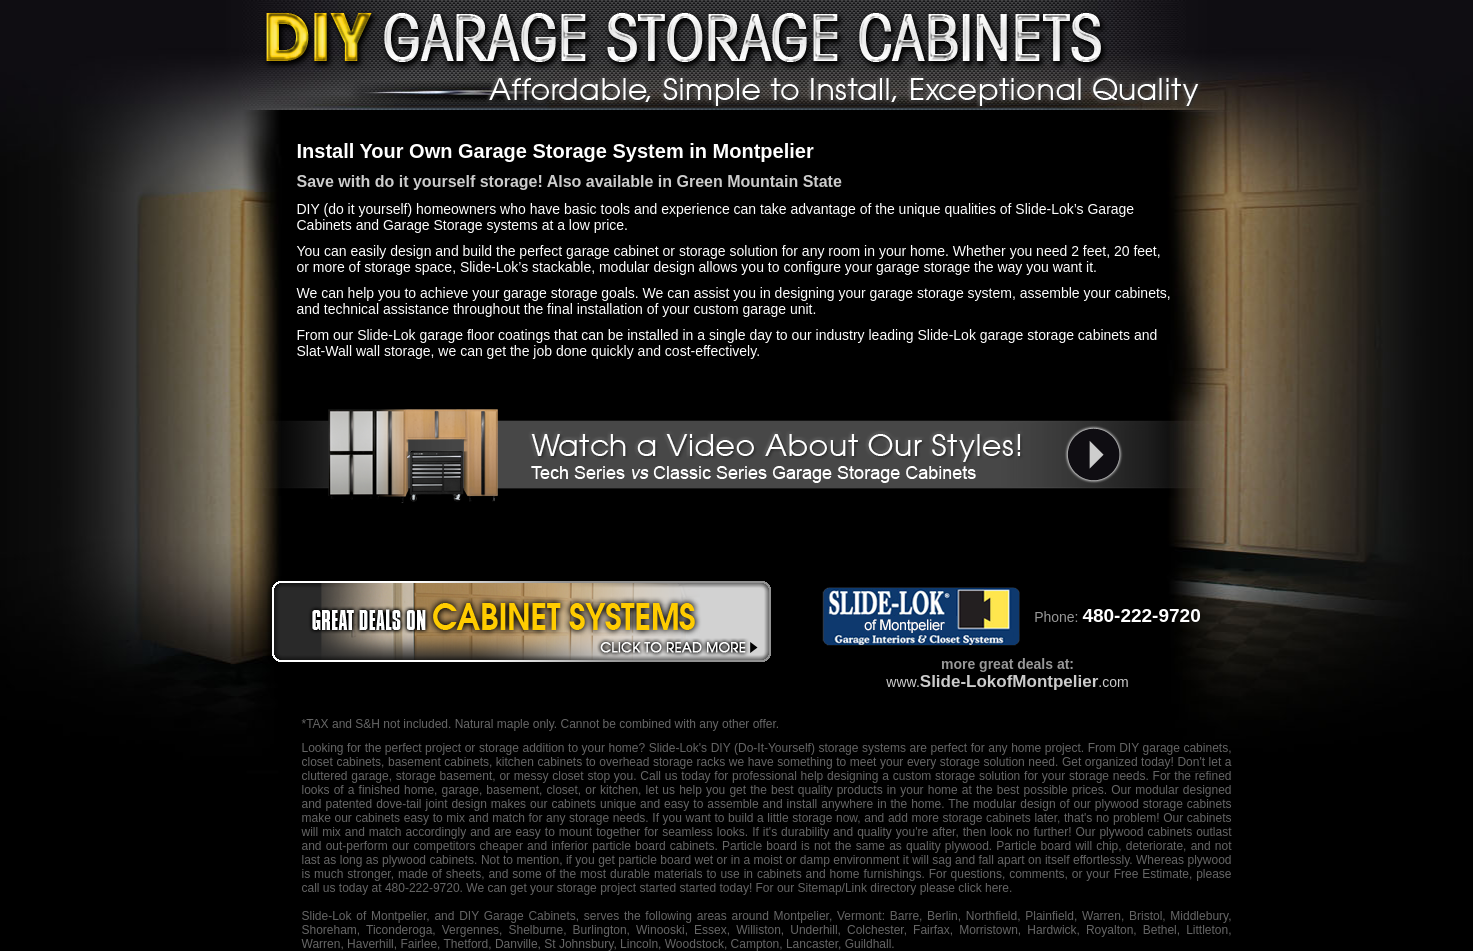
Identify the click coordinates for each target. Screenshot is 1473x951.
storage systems (862, 748)
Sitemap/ (819, 888)
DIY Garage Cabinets (517, 916)
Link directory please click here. (928, 888)
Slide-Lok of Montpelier (364, 916)
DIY (721, 748)
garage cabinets (1186, 748)
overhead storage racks (662, 762)
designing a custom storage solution (923, 776)
